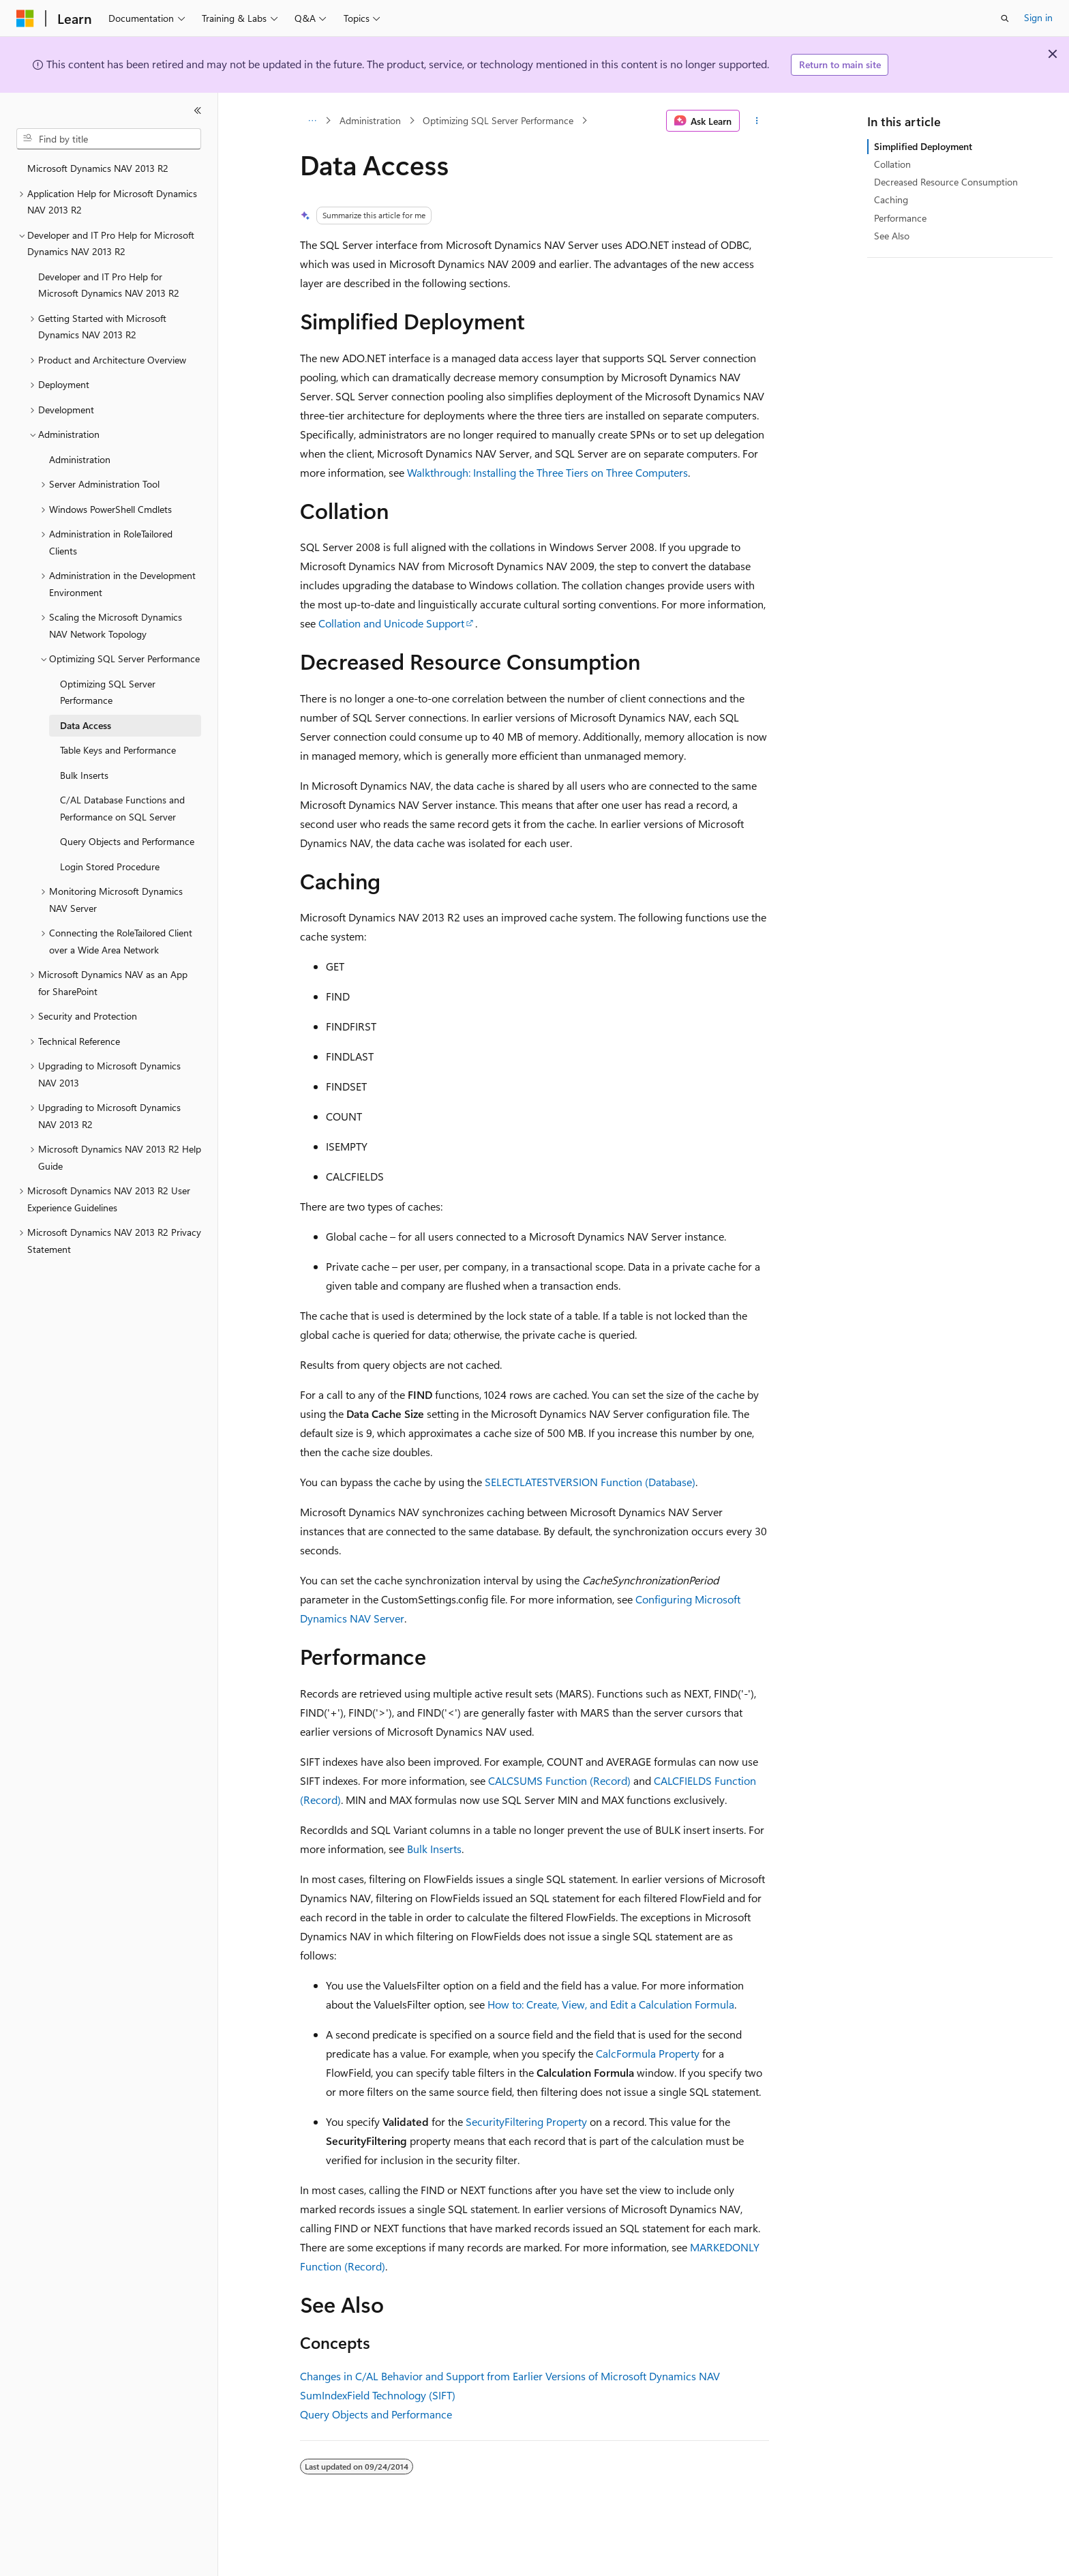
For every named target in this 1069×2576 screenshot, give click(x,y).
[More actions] (757, 121)
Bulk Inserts (434, 1848)
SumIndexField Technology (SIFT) (377, 2395)
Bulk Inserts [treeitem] (84, 775)
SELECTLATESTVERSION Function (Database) (590, 1482)
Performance (900, 217)
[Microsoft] (25, 18)
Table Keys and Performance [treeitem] (118, 749)
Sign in (1038, 17)
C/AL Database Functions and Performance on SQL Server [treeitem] (122, 808)
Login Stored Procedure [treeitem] (110, 866)
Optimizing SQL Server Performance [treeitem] (107, 692)
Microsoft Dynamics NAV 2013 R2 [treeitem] (97, 168)
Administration (370, 120)
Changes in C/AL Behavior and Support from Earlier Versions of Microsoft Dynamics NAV (510, 2376)
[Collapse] (197, 110)
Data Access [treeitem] (85, 725)
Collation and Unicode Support (391, 623)
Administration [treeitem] (79, 459)
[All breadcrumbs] (312, 121)
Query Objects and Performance (376, 2414)
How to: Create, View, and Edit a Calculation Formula (610, 2004)
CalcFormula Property (647, 2053)
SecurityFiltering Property (526, 2121)
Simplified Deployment (923, 146)
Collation (892, 164)
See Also (891, 235)
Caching (891, 199)
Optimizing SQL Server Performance (498, 120)
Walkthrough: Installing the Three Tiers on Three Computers (547, 472)
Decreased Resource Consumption (946, 181)
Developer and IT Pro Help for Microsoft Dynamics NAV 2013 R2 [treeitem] (108, 285)
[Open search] (1005, 18)
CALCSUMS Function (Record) (559, 1780)
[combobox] (108, 139)
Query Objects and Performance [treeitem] (127, 841)
